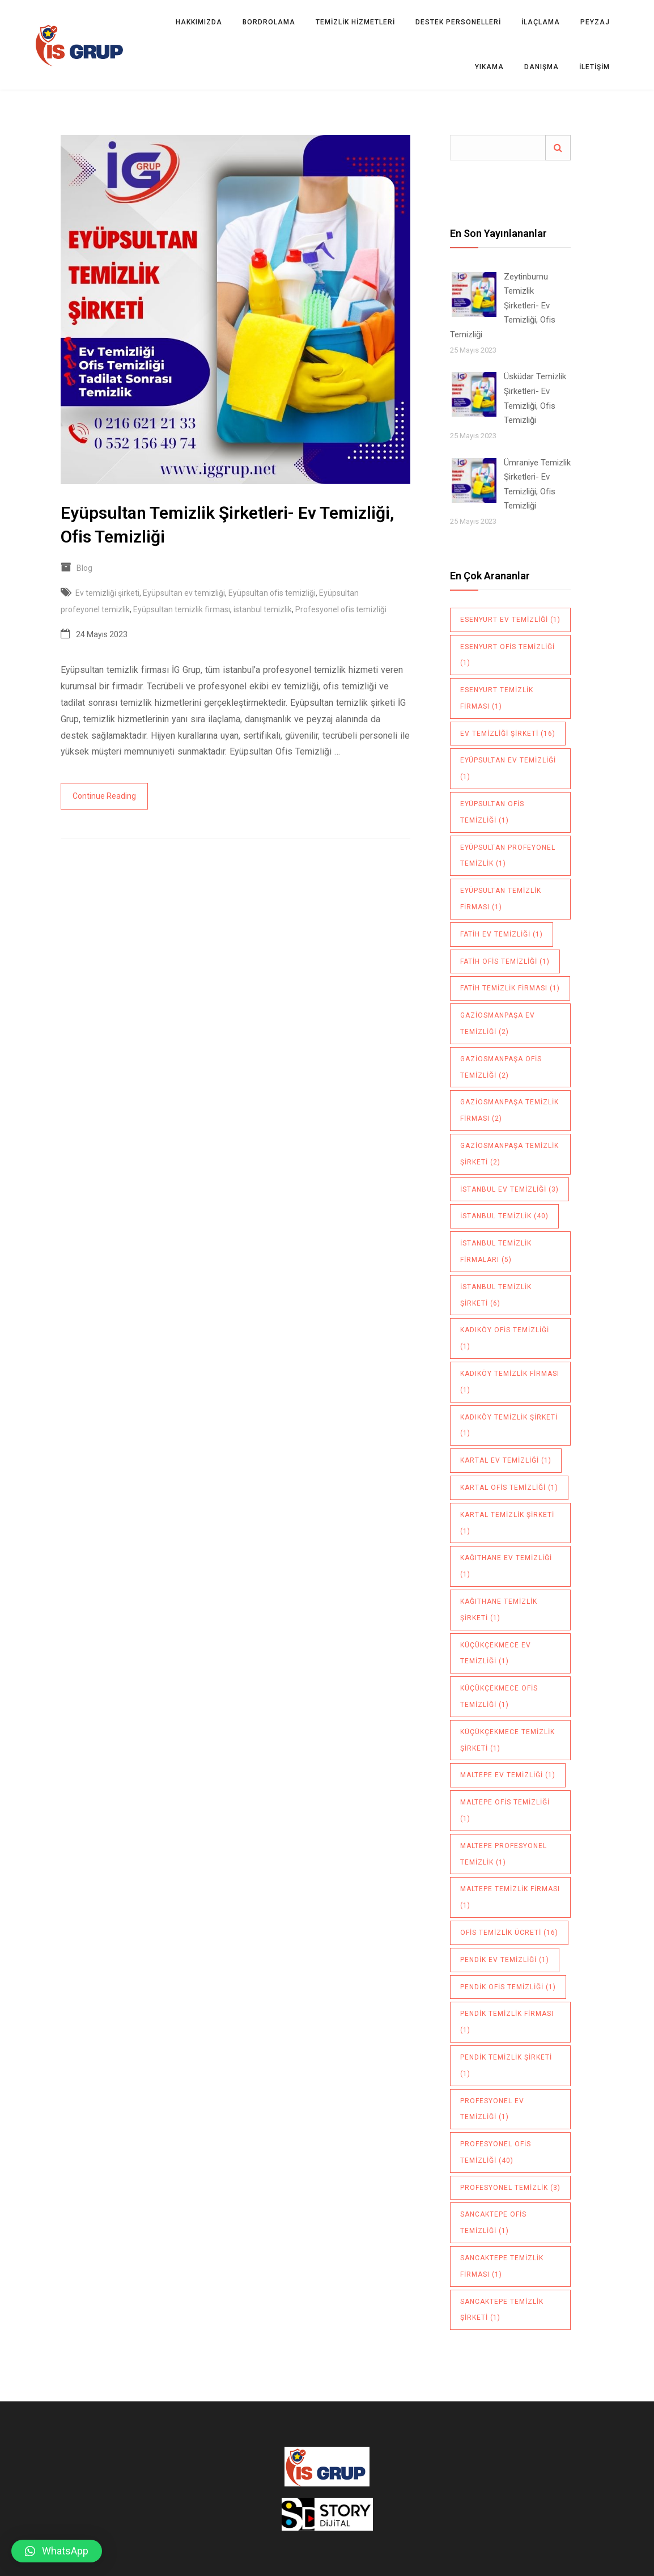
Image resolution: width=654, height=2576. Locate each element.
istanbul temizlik (262, 609)
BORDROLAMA (269, 22)
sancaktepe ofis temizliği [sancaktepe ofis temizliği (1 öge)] (493, 2222)
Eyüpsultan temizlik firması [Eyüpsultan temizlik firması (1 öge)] (500, 899)
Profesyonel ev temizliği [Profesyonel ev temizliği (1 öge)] (492, 2109)
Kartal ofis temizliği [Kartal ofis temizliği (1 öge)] (509, 1488)
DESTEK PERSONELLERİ (458, 22)
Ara (558, 147)
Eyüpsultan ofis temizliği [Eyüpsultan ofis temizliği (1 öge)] (492, 812)
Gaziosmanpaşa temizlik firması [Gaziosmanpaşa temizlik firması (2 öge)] (509, 1110)
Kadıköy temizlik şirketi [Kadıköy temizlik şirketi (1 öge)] (509, 1425)
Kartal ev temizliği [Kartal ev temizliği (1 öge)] (505, 1460)
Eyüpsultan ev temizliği (184, 593)
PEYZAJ (595, 22)
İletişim (594, 67)
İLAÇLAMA (540, 22)
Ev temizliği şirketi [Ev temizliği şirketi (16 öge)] (507, 734)
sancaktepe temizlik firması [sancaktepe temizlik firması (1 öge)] (501, 2266)
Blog (84, 568)
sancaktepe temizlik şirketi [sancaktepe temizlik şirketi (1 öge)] (501, 2310)
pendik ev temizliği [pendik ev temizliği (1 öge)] (504, 1960)
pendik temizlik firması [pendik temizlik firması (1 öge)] (507, 2022)
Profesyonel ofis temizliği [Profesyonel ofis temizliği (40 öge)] (495, 2152)
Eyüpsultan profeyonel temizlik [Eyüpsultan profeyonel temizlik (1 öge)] (507, 856)
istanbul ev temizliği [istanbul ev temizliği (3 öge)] (509, 1189)
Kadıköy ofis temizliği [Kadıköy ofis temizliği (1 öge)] (504, 1338)
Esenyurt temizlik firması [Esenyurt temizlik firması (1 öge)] (496, 698)
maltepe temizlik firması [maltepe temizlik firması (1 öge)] (510, 1897)
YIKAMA (489, 67)
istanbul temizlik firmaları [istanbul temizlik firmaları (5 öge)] (496, 1251)
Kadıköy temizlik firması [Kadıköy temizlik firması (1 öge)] (509, 1382)
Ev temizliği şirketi (107, 593)
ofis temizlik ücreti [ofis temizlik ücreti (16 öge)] (509, 1933)
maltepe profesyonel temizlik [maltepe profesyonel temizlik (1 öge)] (503, 1854)
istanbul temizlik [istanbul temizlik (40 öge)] (504, 1216)
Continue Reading (104, 795)
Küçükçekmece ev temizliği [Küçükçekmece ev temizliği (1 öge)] (495, 1653)
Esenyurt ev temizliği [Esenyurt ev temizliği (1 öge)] (510, 620)
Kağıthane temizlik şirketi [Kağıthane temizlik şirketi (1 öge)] (498, 1610)
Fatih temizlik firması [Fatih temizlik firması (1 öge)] (510, 988)
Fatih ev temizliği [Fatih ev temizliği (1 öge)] (501, 934)
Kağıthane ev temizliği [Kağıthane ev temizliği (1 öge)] (506, 1566)
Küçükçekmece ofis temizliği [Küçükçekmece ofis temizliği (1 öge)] (499, 1696)
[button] (56, 2551)
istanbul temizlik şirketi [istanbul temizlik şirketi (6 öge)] (496, 1295)
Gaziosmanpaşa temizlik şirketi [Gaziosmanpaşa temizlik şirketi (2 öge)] (509, 1154)
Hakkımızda (199, 22)
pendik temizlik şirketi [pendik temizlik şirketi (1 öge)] (506, 2065)
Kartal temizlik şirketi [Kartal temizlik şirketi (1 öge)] (507, 1523)
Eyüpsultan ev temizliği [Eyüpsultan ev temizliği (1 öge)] (508, 768)
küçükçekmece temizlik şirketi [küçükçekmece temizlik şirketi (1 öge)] (507, 1740)
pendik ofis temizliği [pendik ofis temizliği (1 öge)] (508, 1987)
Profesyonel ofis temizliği (341, 609)
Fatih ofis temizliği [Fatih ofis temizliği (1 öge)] (505, 961)
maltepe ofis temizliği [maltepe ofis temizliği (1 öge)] (505, 1810)
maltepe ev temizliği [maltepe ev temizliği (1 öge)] (507, 1775)
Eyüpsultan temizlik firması (181, 609)
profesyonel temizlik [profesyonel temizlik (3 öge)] (510, 2188)
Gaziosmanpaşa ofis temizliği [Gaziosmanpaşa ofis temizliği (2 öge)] (501, 1067)
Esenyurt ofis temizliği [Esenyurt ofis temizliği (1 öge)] (507, 655)
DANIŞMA (541, 67)
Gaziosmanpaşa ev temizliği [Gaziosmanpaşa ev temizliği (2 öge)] (497, 1023)
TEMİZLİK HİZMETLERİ (355, 22)
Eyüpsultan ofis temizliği (272, 593)
